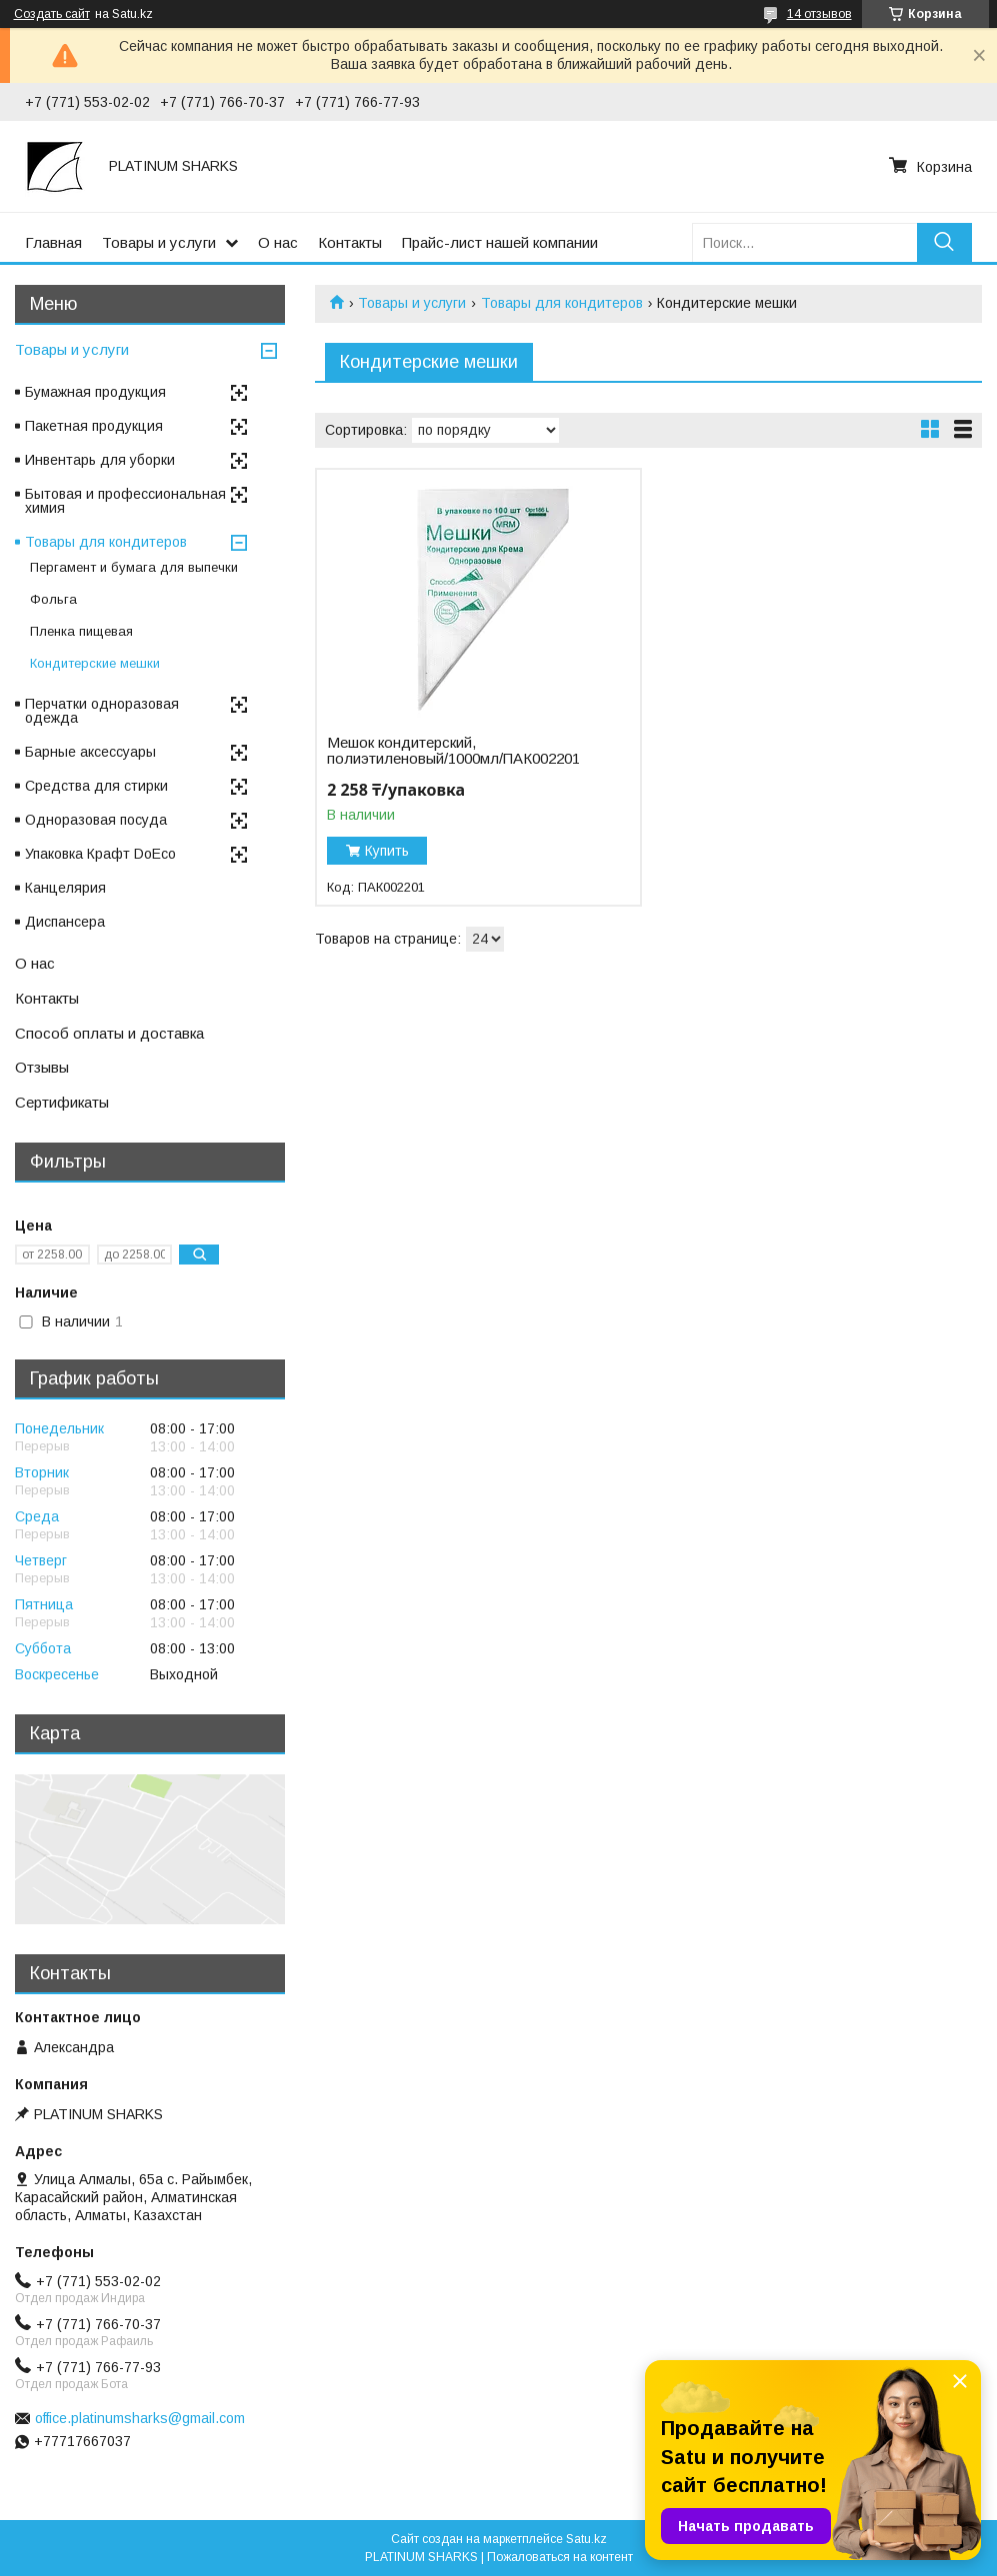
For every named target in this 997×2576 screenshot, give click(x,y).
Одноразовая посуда (96, 820)
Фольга (53, 599)
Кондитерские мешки (95, 663)
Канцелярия (65, 888)
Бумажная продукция (95, 392)
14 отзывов (819, 14)
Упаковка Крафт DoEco (100, 854)
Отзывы (42, 1067)
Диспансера (65, 922)
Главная (53, 242)
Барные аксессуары (90, 752)
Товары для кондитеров (562, 303)
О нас (278, 242)
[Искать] (944, 242)
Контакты (350, 242)
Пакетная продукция (94, 426)
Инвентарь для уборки (100, 460)
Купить (387, 851)
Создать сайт (52, 14)
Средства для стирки (96, 786)
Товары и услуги (159, 242)
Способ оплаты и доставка (109, 1033)
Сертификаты (62, 1102)
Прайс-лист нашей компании (500, 242)
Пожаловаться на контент (560, 2557)
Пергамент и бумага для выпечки (134, 567)
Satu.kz (586, 2539)
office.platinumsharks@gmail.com (140, 2418)
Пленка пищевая (81, 631)
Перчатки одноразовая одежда (102, 711)
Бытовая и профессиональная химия (125, 501)
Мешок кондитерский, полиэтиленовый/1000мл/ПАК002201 (453, 751)
